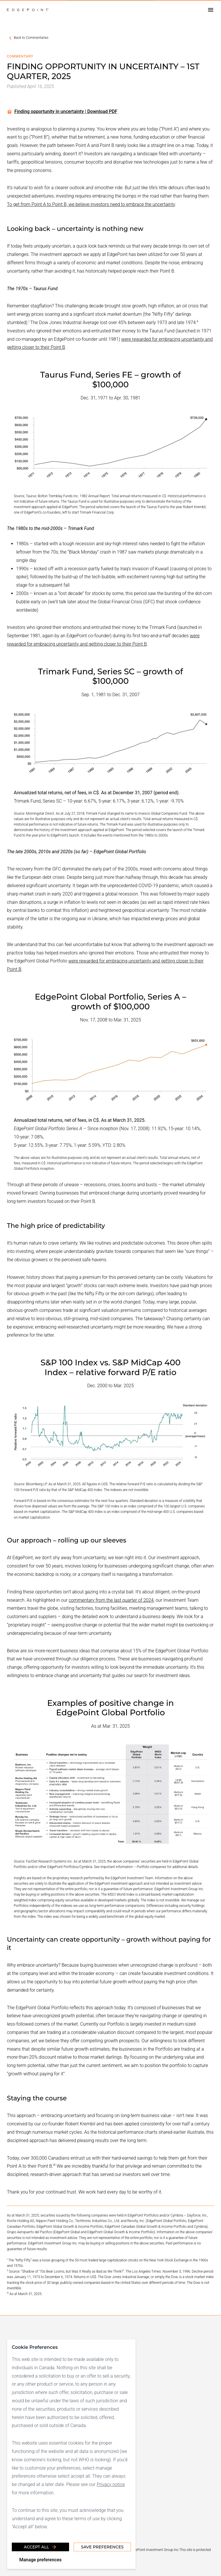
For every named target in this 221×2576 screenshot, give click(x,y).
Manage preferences (40, 2559)
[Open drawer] (210, 10)
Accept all (40, 2547)
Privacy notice (111, 2484)
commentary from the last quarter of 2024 (111, 1600)
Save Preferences (102, 2547)
